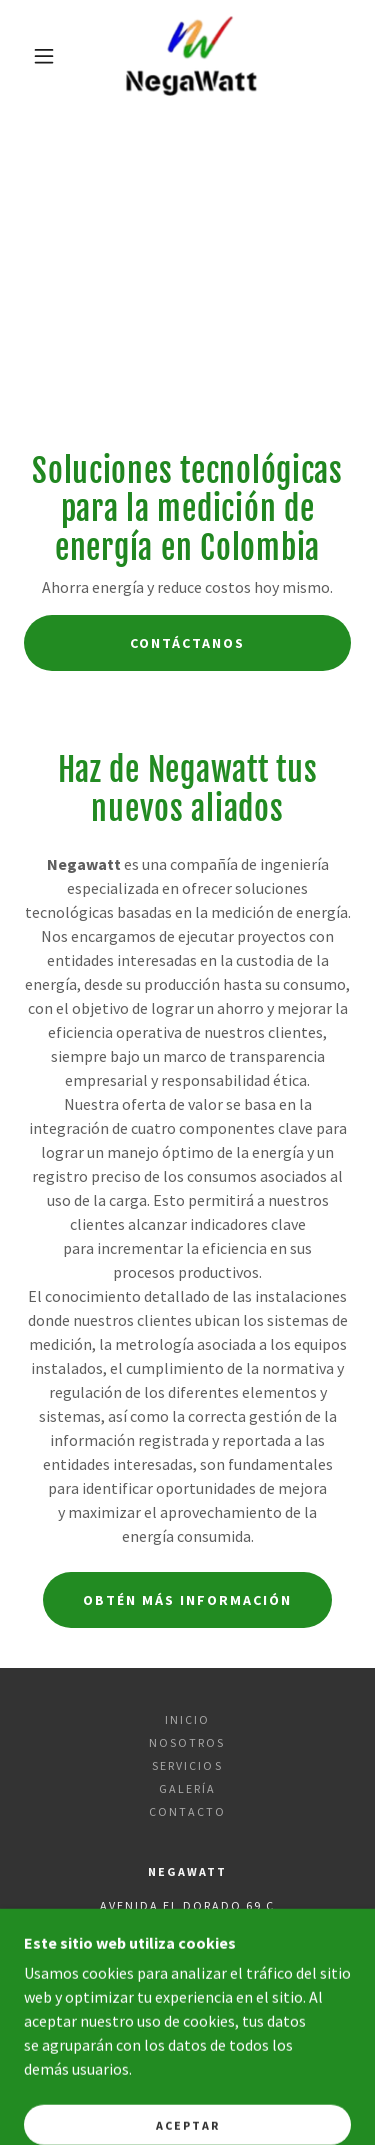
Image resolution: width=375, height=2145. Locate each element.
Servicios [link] (187, 1765)
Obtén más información (187, 1600)
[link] (190, 56)
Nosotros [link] (187, 1742)
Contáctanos (187, 643)
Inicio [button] (187, 1719)
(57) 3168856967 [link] (255, 1975)
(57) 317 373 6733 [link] (124, 1975)
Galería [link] (187, 1788)
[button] (44, 56)
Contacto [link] (187, 1811)
